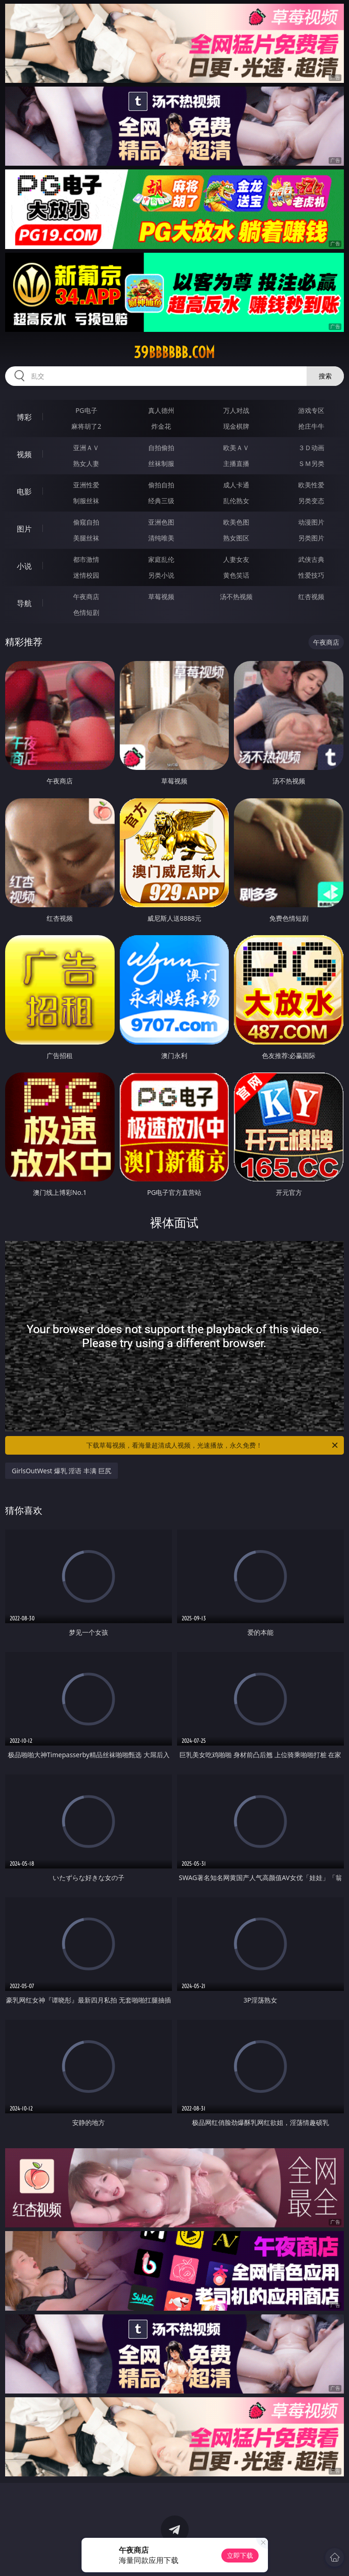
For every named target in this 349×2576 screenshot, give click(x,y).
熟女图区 (236, 537)
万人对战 (236, 410)
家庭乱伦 (161, 559)
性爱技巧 (311, 575)
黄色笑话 (236, 575)
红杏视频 (311, 596)
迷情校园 (86, 575)
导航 (24, 603)
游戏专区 (311, 410)
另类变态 (311, 500)
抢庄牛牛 (311, 426)
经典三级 (161, 500)
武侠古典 (311, 559)
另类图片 (311, 537)
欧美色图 (236, 522)
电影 (24, 491)
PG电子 (86, 410)
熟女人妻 (86, 463)
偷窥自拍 (86, 522)
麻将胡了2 (86, 426)
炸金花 (161, 426)
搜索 (325, 375)
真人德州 (161, 410)
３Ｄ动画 (311, 447)
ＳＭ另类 (311, 463)
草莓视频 (161, 596)
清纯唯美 (161, 537)
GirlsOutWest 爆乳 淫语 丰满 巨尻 (61, 1470)
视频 (24, 454)
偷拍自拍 (161, 484)
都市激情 (86, 559)
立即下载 (240, 2555)
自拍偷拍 (161, 447)
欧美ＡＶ (236, 447)
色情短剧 (86, 612)
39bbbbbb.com (174, 352)
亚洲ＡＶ (86, 447)
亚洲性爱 (86, 484)
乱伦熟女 (236, 500)
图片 (24, 529)
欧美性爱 (311, 484)
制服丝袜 (86, 500)
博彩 (24, 417)
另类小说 (161, 575)
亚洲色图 (161, 522)
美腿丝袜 (86, 537)
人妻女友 (236, 559)
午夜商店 (86, 596)
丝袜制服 (161, 463)
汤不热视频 (236, 596)
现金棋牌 (236, 426)
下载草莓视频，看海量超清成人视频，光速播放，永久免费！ (212, 1445)
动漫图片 (311, 522)
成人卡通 (236, 484)
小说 (24, 566)
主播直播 (236, 463)
